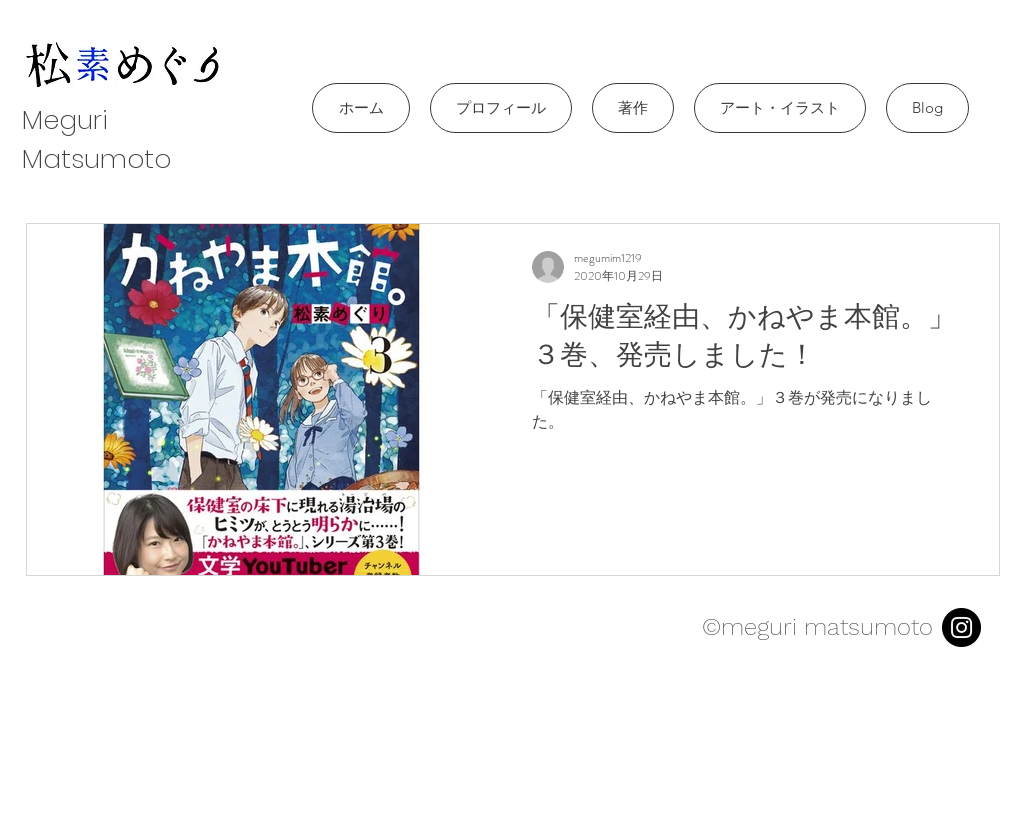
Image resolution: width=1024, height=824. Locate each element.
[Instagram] (961, 627)
